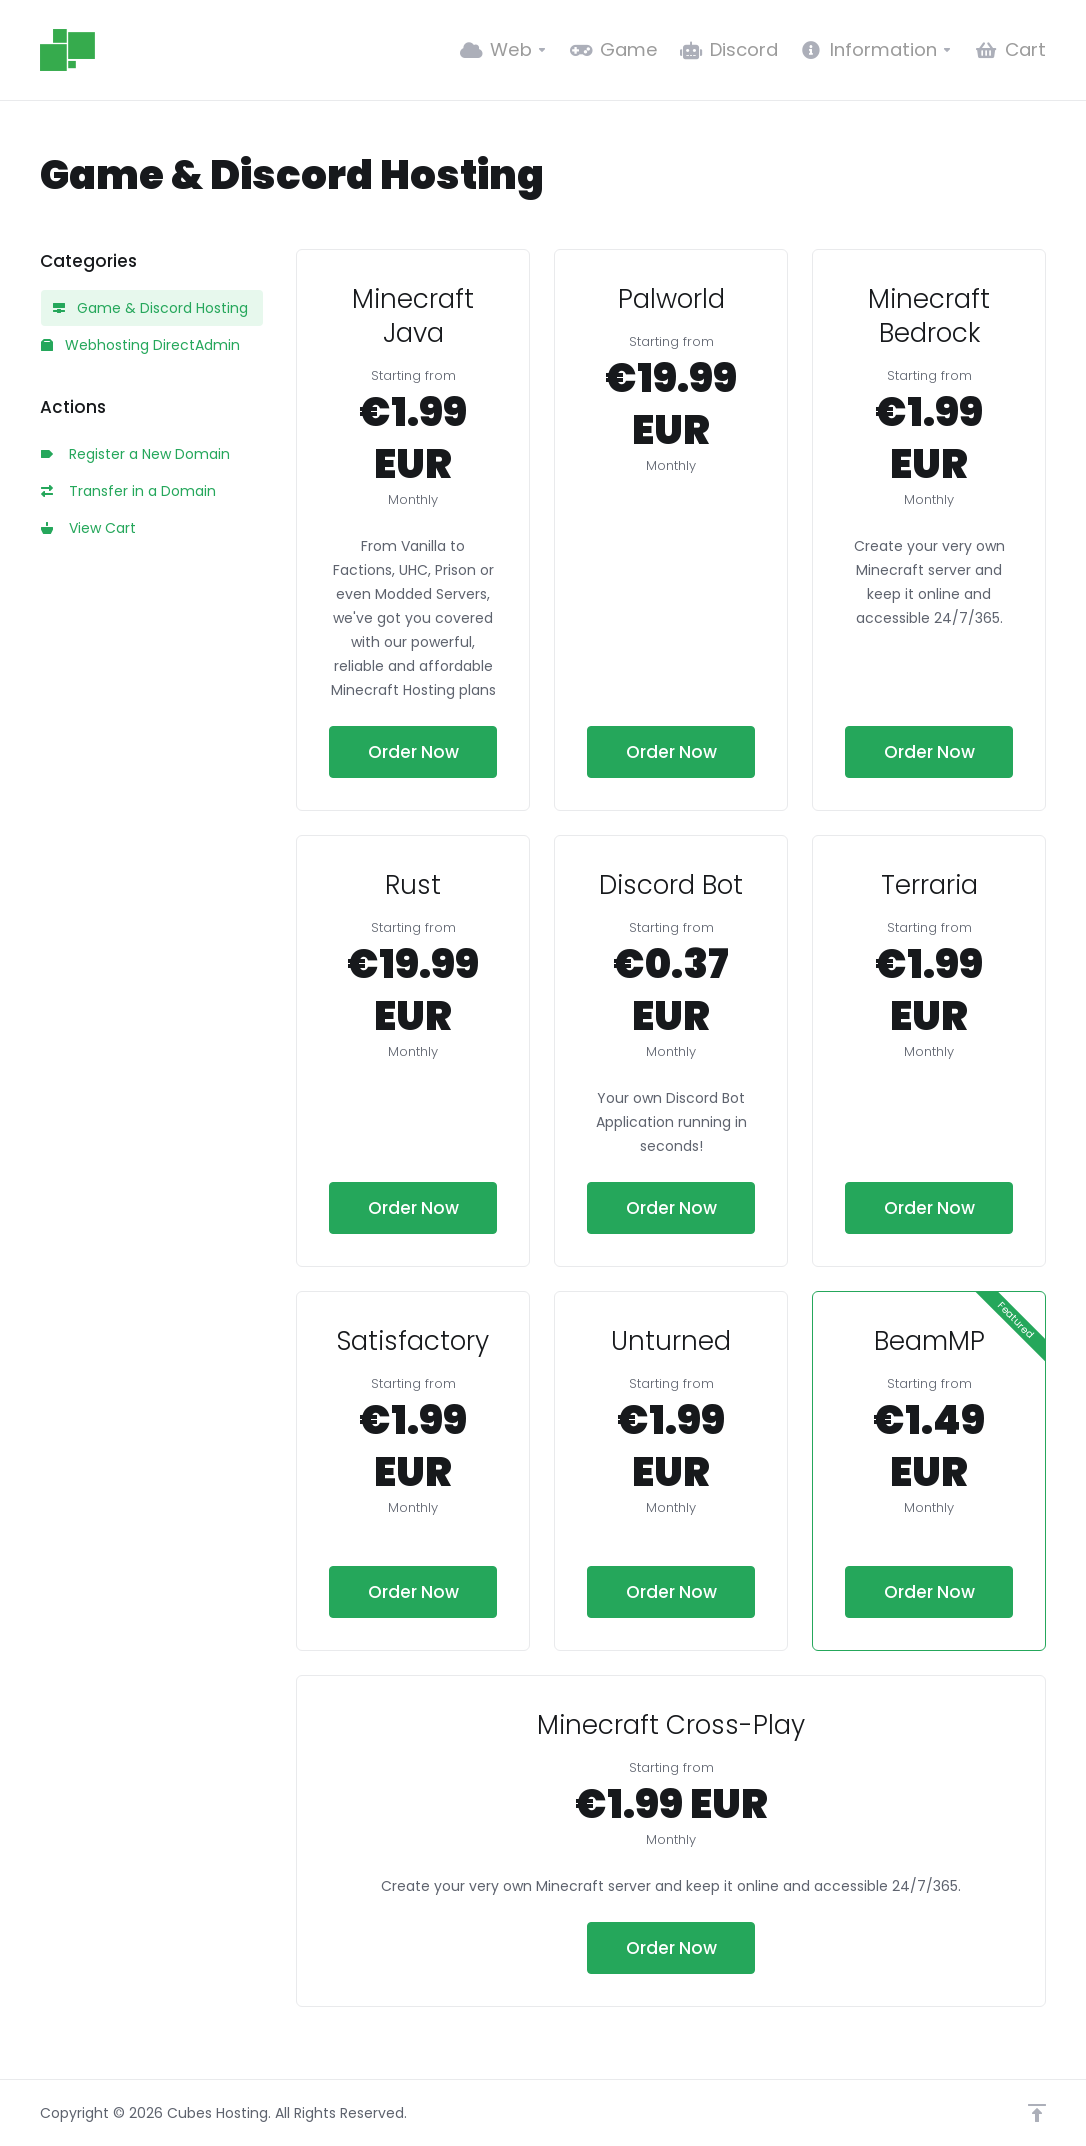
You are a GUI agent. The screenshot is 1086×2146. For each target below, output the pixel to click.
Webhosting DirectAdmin (140, 345)
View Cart (88, 528)
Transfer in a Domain (128, 491)
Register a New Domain (135, 454)
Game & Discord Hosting (150, 308)
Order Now (413, 752)
